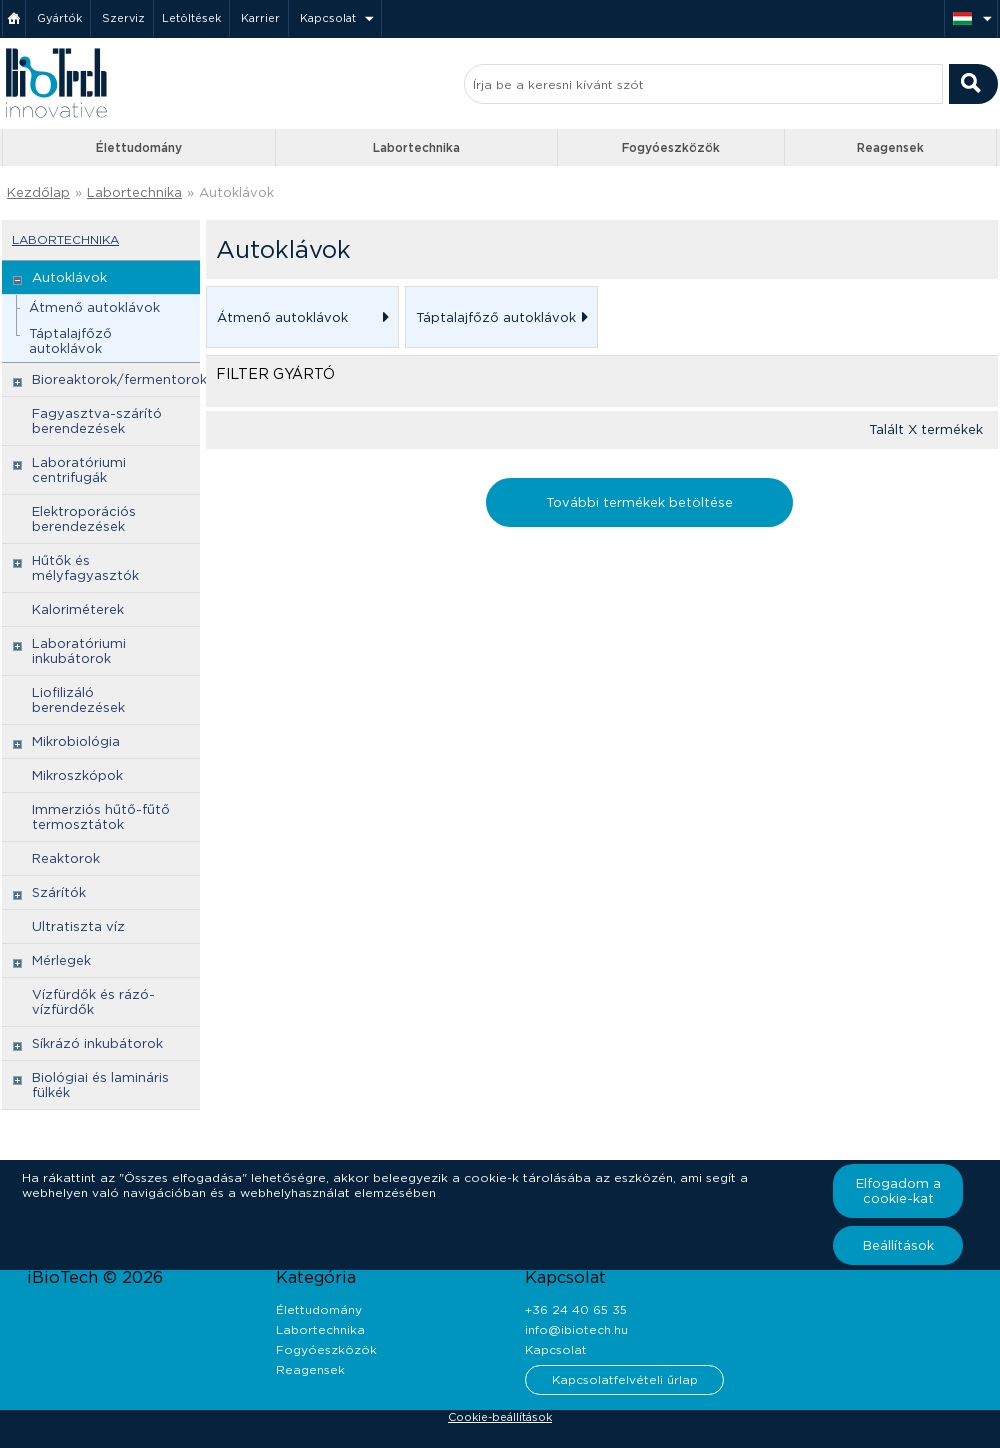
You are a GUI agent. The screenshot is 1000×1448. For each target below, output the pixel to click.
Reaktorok (66, 858)
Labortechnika (416, 147)
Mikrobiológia (76, 741)
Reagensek (890, 147)
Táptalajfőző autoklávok (70, 341)
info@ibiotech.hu (576, 1329)
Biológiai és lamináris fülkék (100, 1085)
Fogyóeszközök (671, 147)
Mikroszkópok (77, 775)
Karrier (260, 18)
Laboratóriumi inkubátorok (79, 651)
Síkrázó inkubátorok (97, 1043)
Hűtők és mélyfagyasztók (85, 568)
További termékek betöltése (639, 502)
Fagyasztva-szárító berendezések (97, 421)
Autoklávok (236, 192)
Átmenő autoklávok (94, 307)
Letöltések (191, 18)
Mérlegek (61, 960)
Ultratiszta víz (78, 926)
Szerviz (123, 18)
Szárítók (59, 892)
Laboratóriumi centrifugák (79, 470)
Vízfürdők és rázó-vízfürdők (93, 1002)
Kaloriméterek (78, 609)
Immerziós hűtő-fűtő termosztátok (101, 817)
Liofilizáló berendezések (78, 700)
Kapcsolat (328, 18)
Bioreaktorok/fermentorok (119, 379)
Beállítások (898, 1245)
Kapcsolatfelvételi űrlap (625, 1379)
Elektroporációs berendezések (84, 519)
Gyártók (59, 18)
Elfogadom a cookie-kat (898, 1191)
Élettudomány (139, 147)
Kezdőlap (38, 192)
